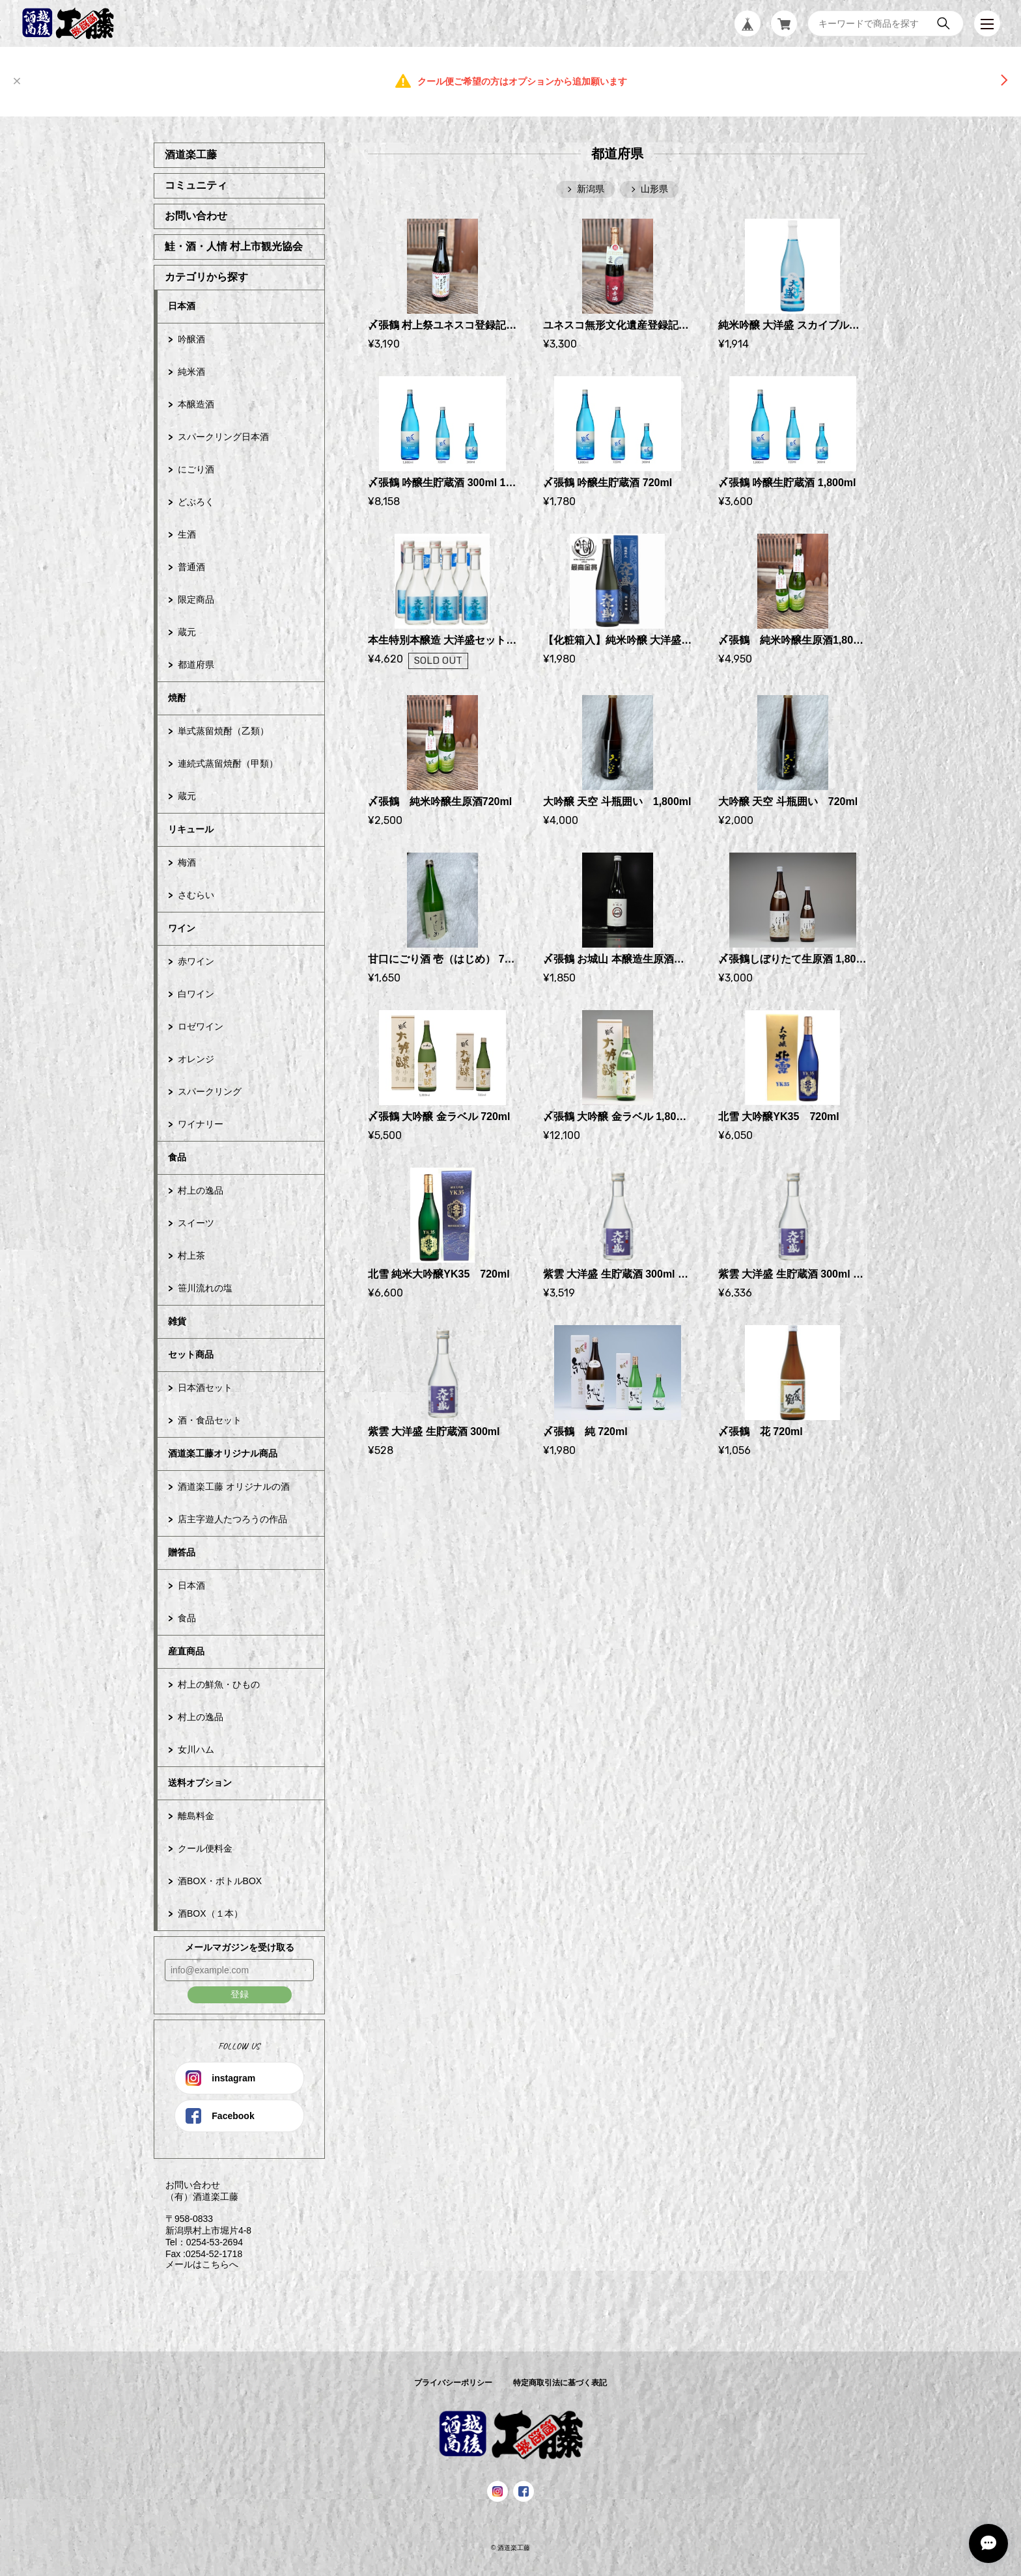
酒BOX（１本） (210, 1913)
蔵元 (187, 632)
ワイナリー (200, 1124)
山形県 (654, 189)
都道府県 (196, 664)
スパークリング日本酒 (223, 437)
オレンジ (196, 1059)
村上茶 (191, 1255)
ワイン (181, 928)
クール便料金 (205, 1848)
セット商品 (191, 1354)
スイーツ (196, 1223)
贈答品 (181, 1552)
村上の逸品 (200, 1190)
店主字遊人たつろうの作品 (232, 1519)
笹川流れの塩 (205, 1288)
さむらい (196, 895)
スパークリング (210, 1091)
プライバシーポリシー (453, 2382)
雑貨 (177, 1321)
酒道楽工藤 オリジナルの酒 (234, 1486)
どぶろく (196, 502)
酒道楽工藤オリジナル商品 (222, 1453)
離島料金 (196, 1816)
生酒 (187, 534)
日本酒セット (205, 1387)
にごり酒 (196, 469)
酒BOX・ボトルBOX (220, 1881)
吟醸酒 (191, 339)
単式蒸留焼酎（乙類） (223, 731)
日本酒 (181, 306)
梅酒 (187, 862)
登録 (240, 1994)
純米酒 (191, 371)
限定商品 (196, 599)
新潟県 (590, 189)
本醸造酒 (196, 404)
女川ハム (196, 1749)
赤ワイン (196, 961)
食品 (177, 1157)
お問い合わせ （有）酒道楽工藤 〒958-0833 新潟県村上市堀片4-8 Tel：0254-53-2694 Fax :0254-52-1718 (202, 2219)
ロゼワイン (200, 1026)
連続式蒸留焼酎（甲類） (228, 763)
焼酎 (177, 697)
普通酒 (191, 567)
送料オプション (200, 1782)
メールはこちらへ (196, 2264)
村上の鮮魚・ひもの (219, 1684)
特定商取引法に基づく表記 (560, 2382)
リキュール (191, 829)
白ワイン (196, 994)
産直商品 (186, 1651)
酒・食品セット (210, 1420)
